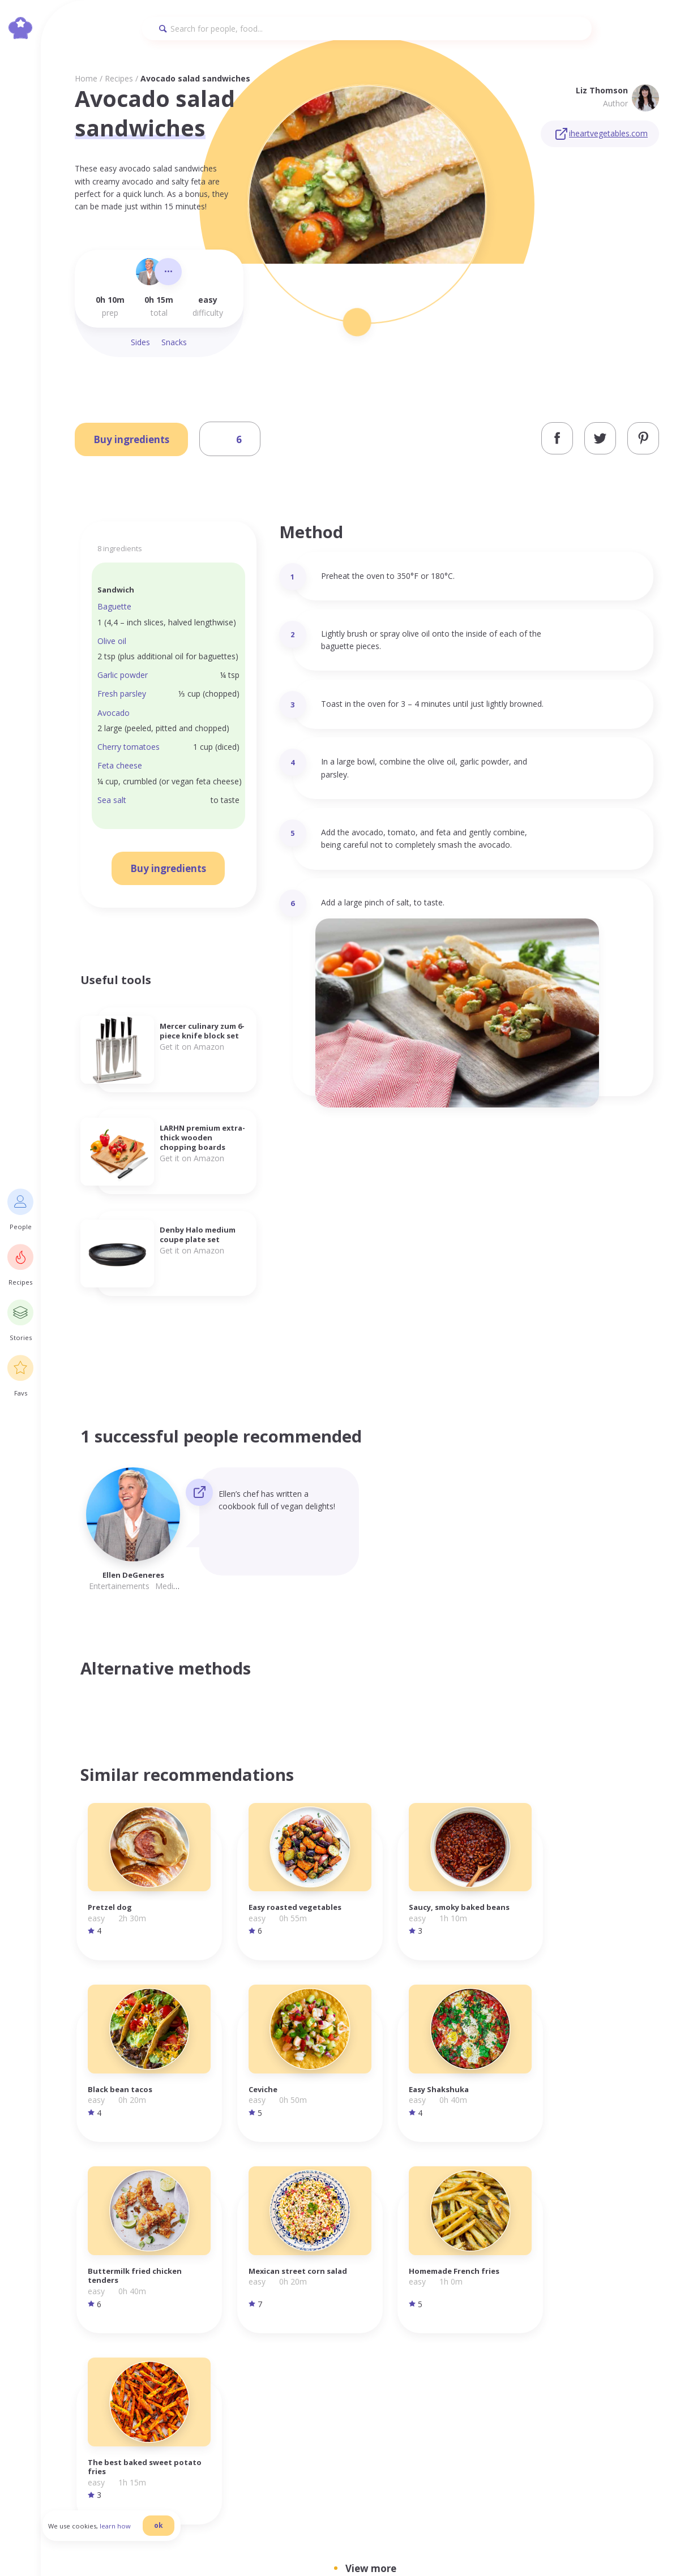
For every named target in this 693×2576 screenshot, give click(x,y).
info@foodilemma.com (346, 2337)
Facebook (635, 2348)
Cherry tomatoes (128, 746)
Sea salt (111, 800)
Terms (563, 2348)
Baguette (114, 606)
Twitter (631, 2360)
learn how (124, 2532)
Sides (140, 342)
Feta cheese (119, 765)
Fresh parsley (121, 693)
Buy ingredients (131, 439)
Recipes (119, 78)
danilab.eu (362, 2545)
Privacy (564, 2335)
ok (168, 2532)
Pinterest (635, 2373)
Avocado (113, 712)
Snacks (174, 342)
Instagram (637, 2335)
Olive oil (111, 641)
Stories (485, 2373)
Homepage (493, 2335)
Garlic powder (122, 674)
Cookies (566, 2360)
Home (86, 78)
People (485, 2348)
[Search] (367, 28)
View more (370, 2151)
